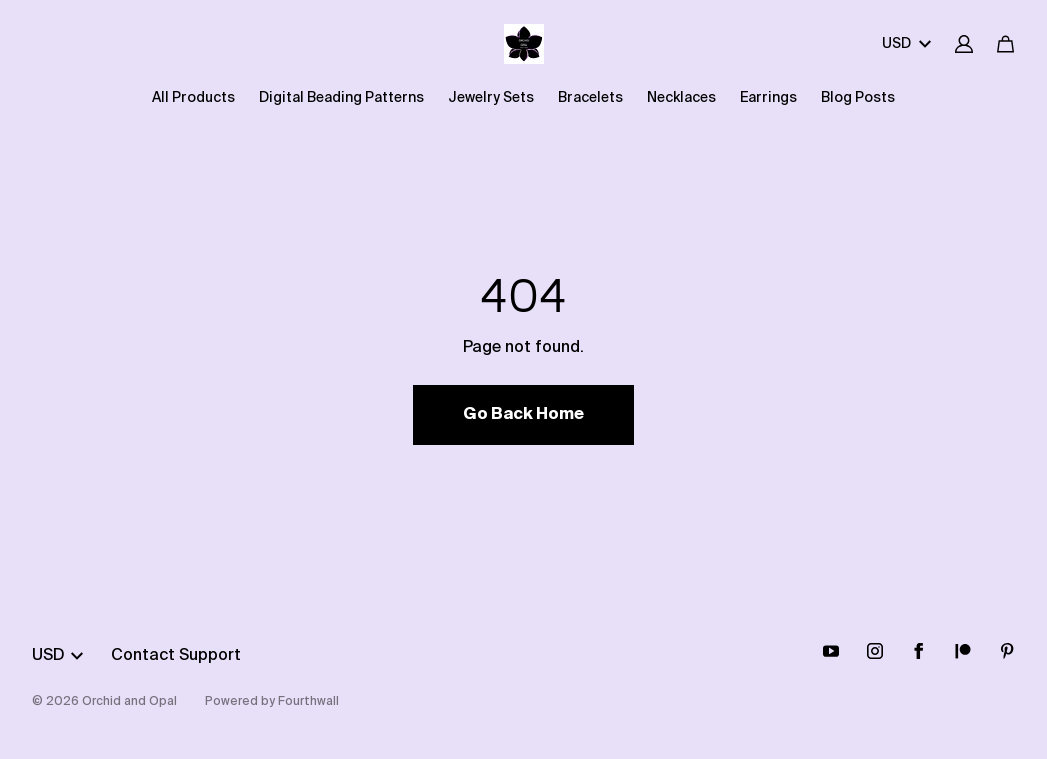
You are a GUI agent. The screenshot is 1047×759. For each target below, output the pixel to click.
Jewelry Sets (491, 98)
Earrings (768, 98)
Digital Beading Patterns (341, 98)
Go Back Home (523, 415)
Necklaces (681, 98)
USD (906, 44)
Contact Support (176, 656)
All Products (193, 98)
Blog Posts (858, 98)
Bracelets (590, 98)
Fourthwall (308, 702)
